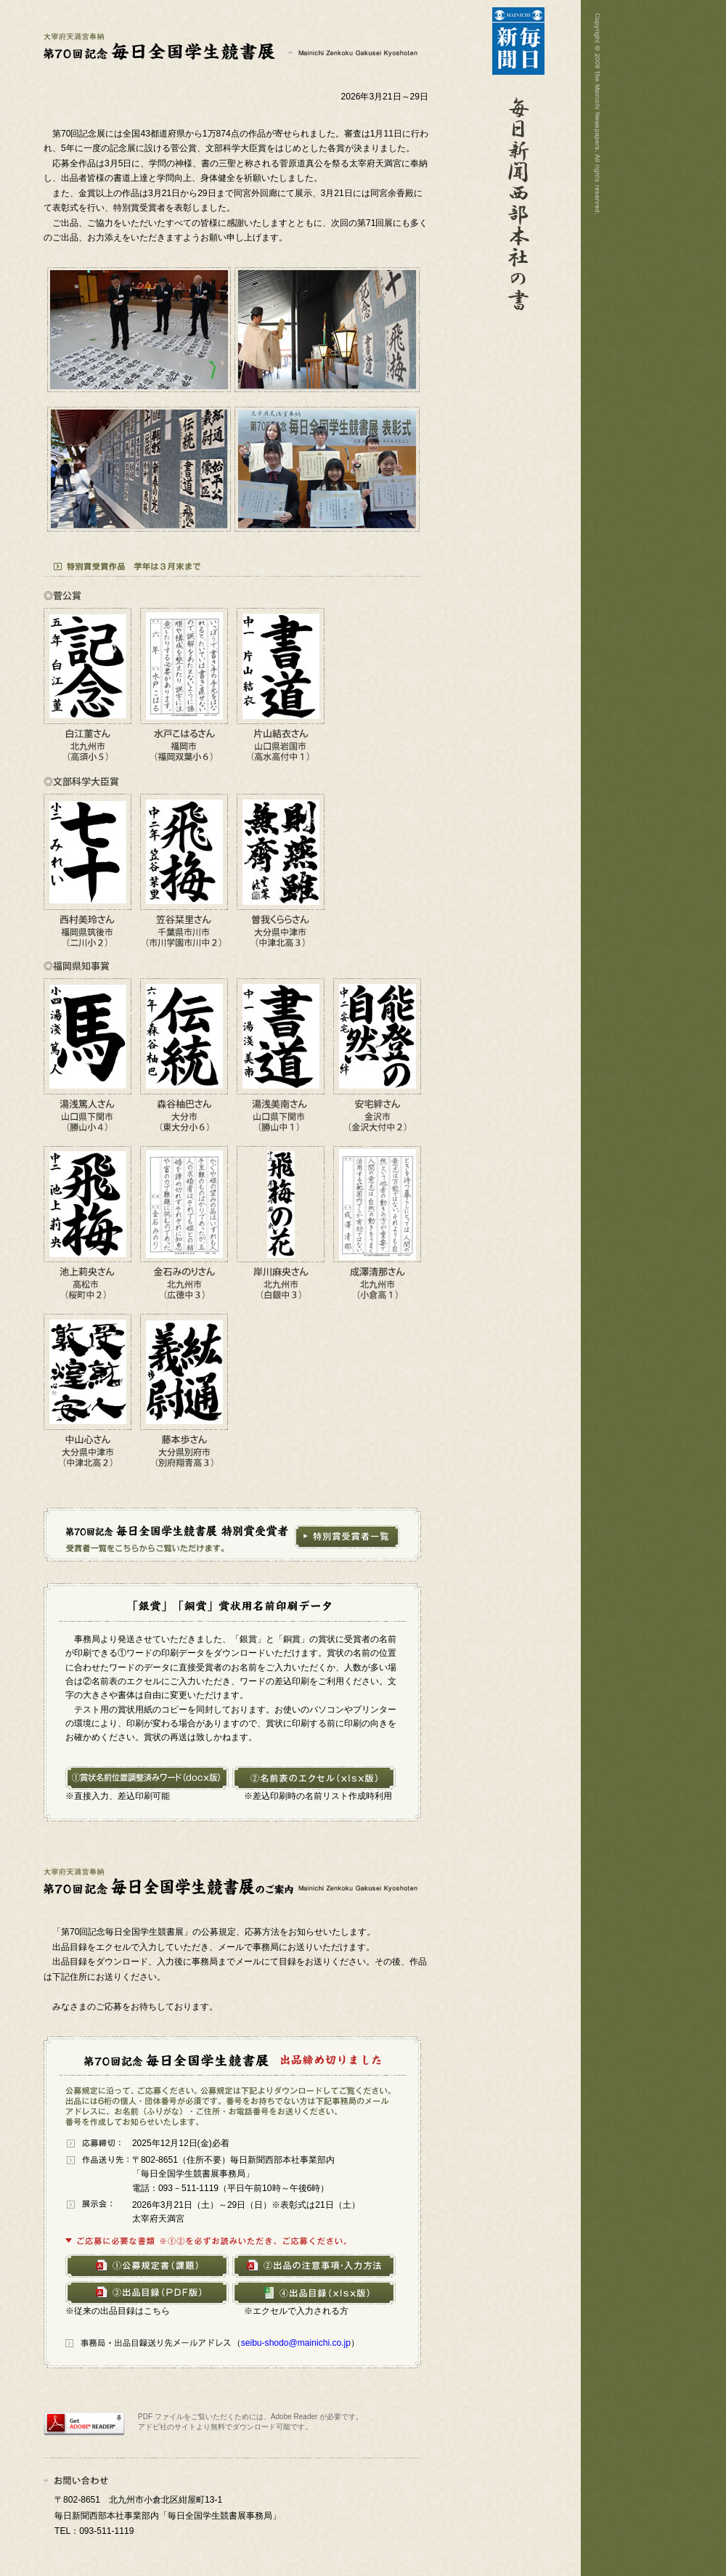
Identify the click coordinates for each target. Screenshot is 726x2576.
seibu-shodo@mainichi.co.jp (296, 2343)
